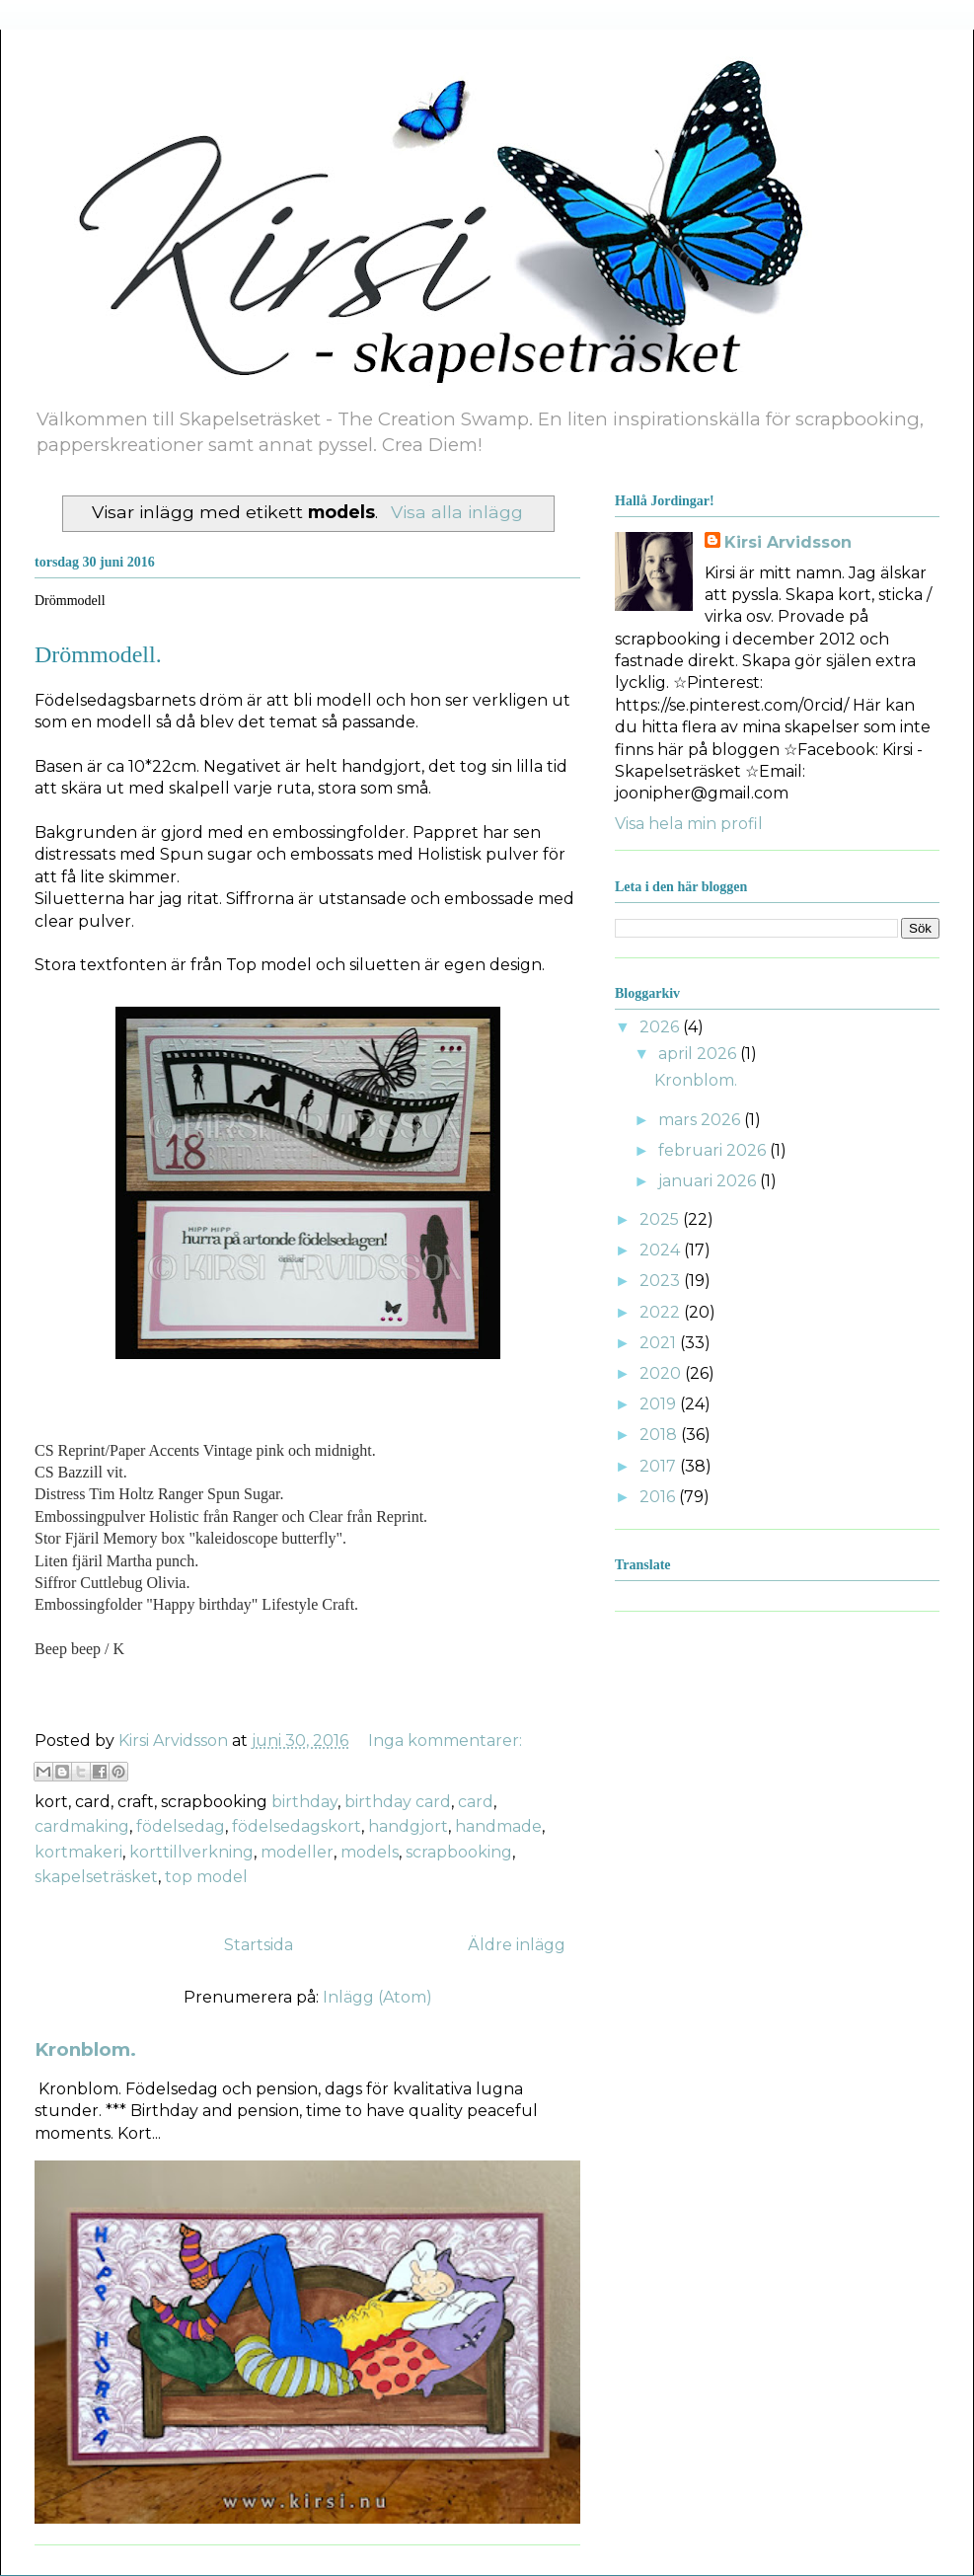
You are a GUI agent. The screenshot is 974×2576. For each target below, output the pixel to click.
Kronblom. (85, 2049)
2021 (659, 1342)
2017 (659, 1466)
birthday (304, 1801)
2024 (661, 1250)
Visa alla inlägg (457, 511)
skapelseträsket (96, 1876)
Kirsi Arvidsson (788, 542)
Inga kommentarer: (445, 1740)
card (475, 1801)
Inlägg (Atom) (377, 1997)
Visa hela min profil (689, 823)
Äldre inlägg (516, 1944)
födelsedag (180, 1826)
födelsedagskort (296, 1826)
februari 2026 (714, 1150)
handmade (498, 1826)
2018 (660, 1434)
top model (206, 1876)
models (369, 1852)
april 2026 (699, 1053)
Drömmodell (70, 600)
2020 (662, 1373)
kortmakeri (78, 1852)
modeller (297, 1852)
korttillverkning (191, 1852)
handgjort (408, 1826)
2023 (661, 1280)
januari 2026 (709, 1181)
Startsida (258, 1944)
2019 (659, 1404)
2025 (661, 1219)
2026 (661, 1027)
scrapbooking (459, 1852)
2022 (661, 1312)
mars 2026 (701, 1119)
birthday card (397, 1801)
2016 (659, 1496)
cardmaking (82, 1826)
